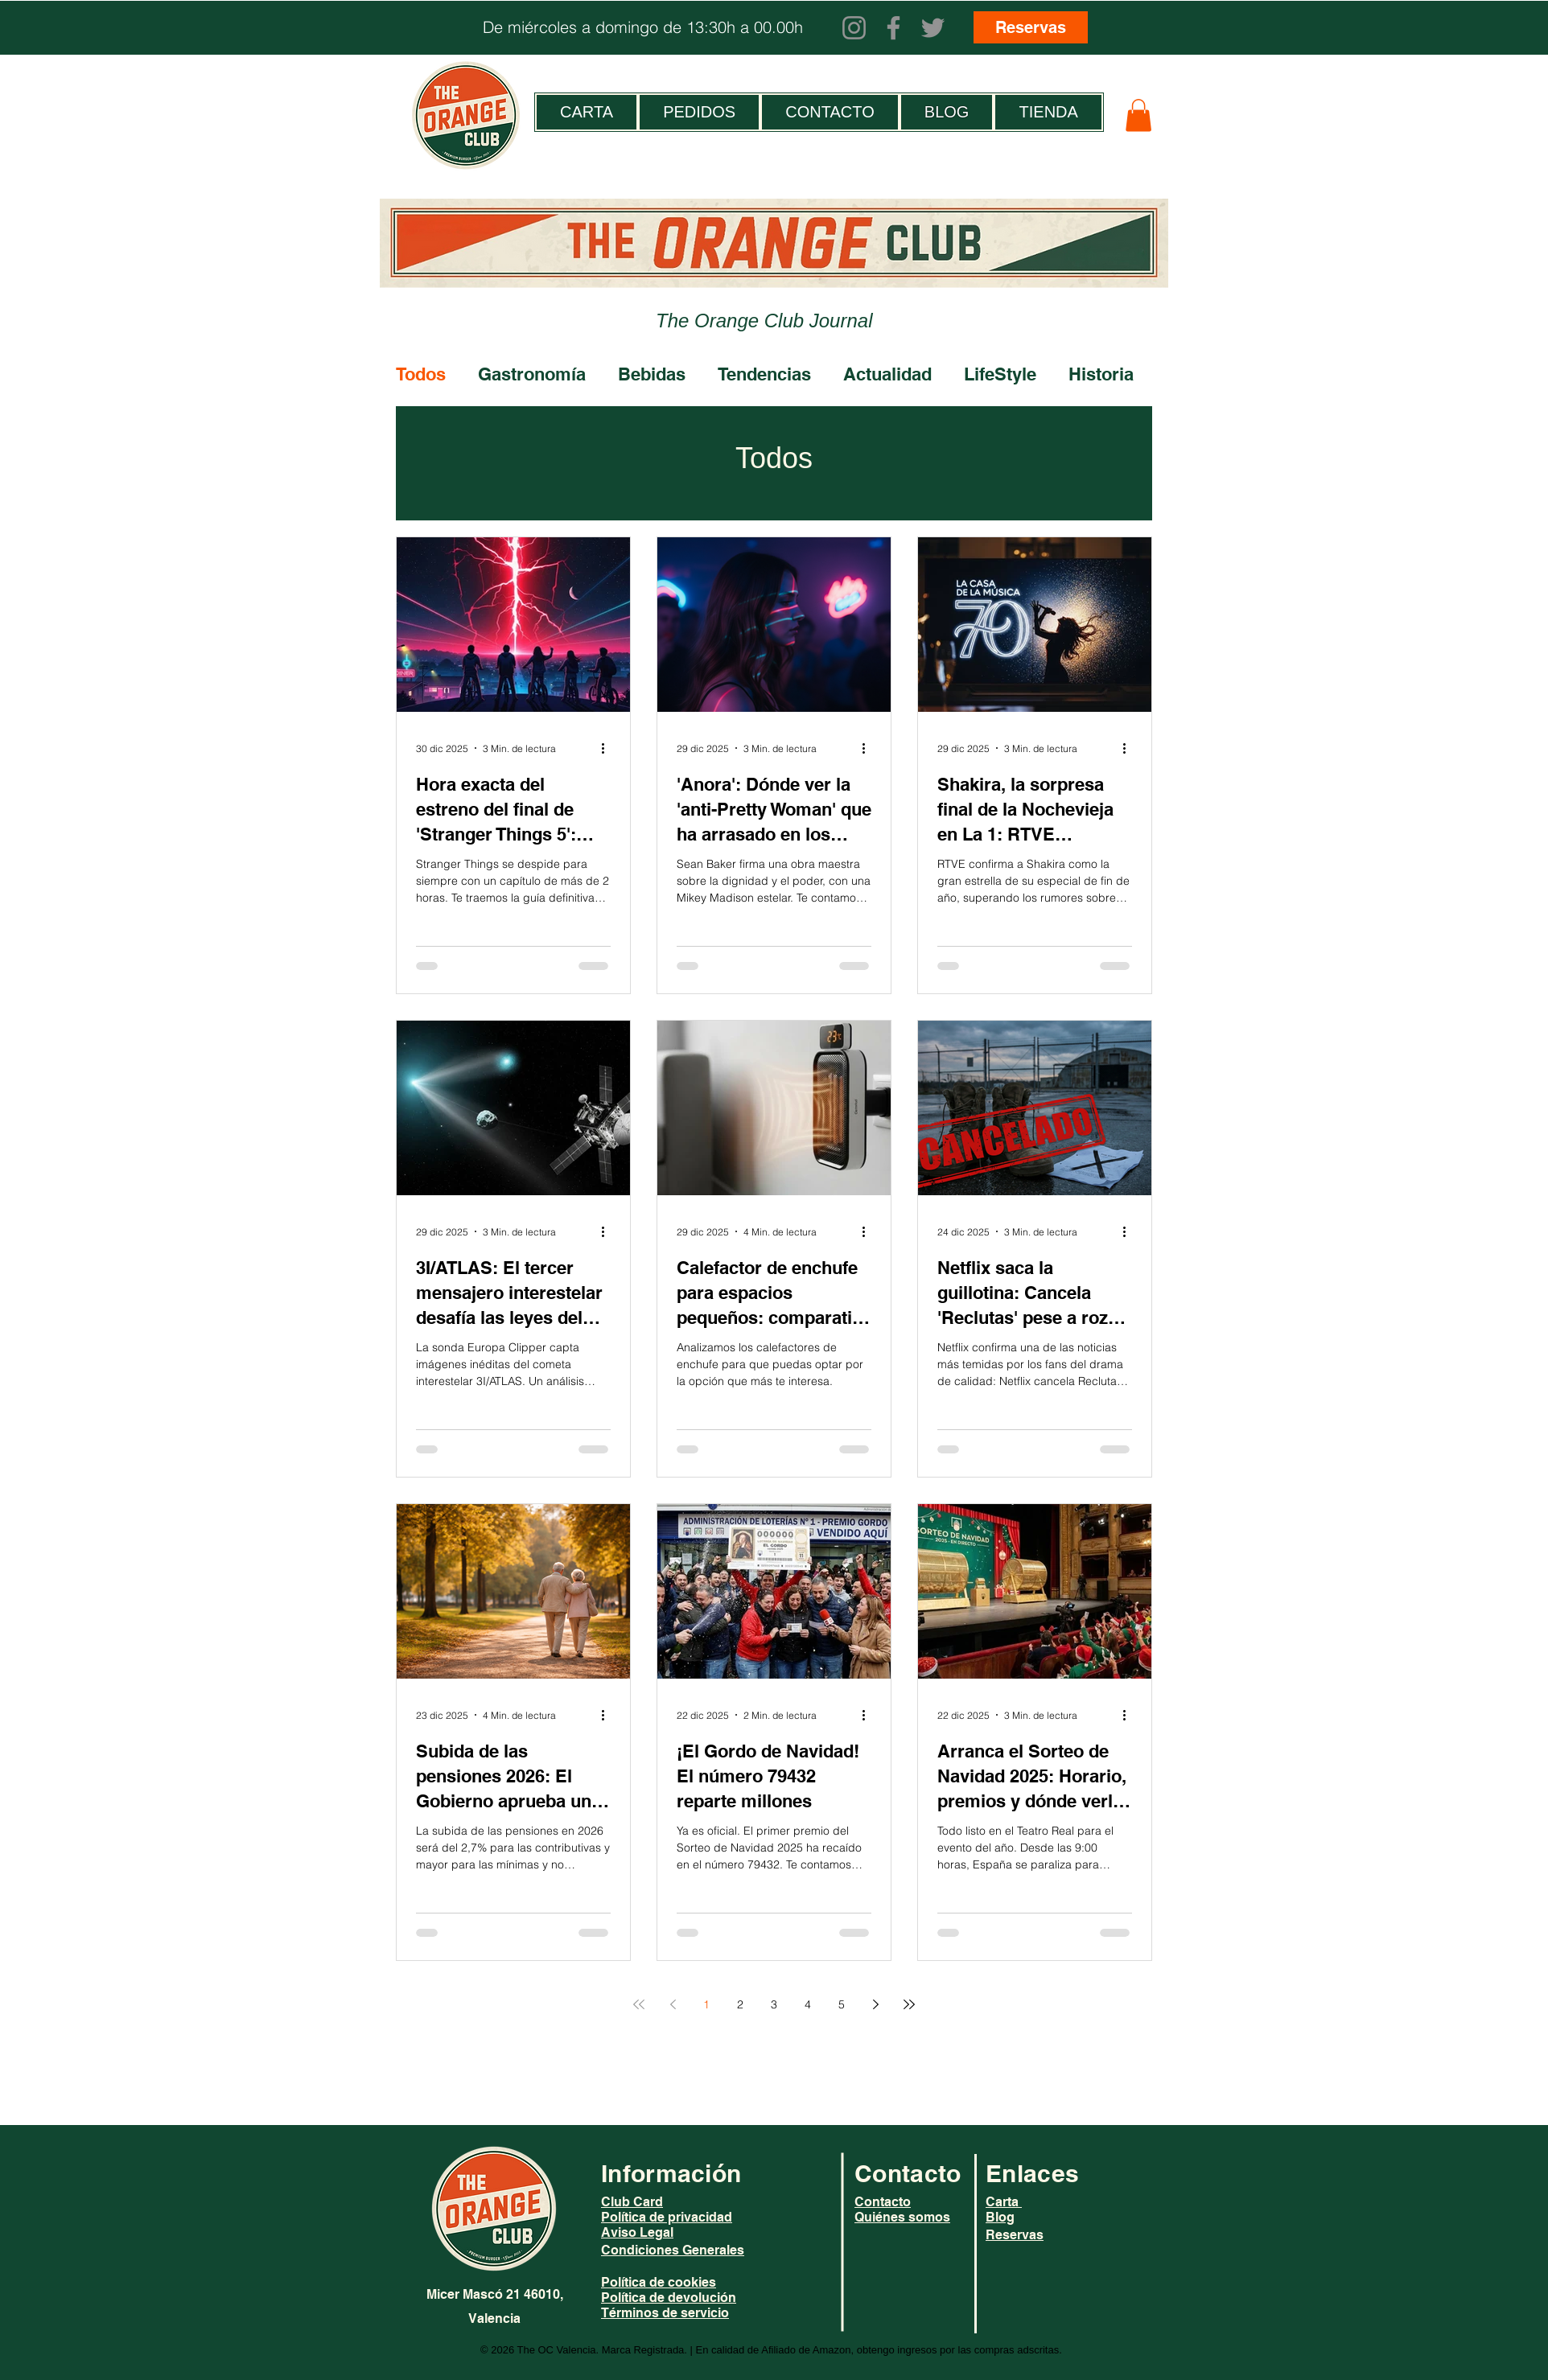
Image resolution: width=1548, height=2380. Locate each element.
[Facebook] (893, 27)
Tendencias (764, 374)
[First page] (638, 2004)
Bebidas (651, 374)
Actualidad (887, 374)
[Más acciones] (608, 748)
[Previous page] (672, 2004)
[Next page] (875, 2004)
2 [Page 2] (740, 2004)
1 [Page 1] (706, 2004)
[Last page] (909, 2004)
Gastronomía (532, 374)
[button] (1138, 115)
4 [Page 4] (808, 2004)
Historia (1101, 374)
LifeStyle (1000, 374)
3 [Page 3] (774, 2004)
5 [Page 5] (841, 2004)
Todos (421, 374)
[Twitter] (933, 27)
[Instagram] (854, 27)
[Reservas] (1031, 27)
